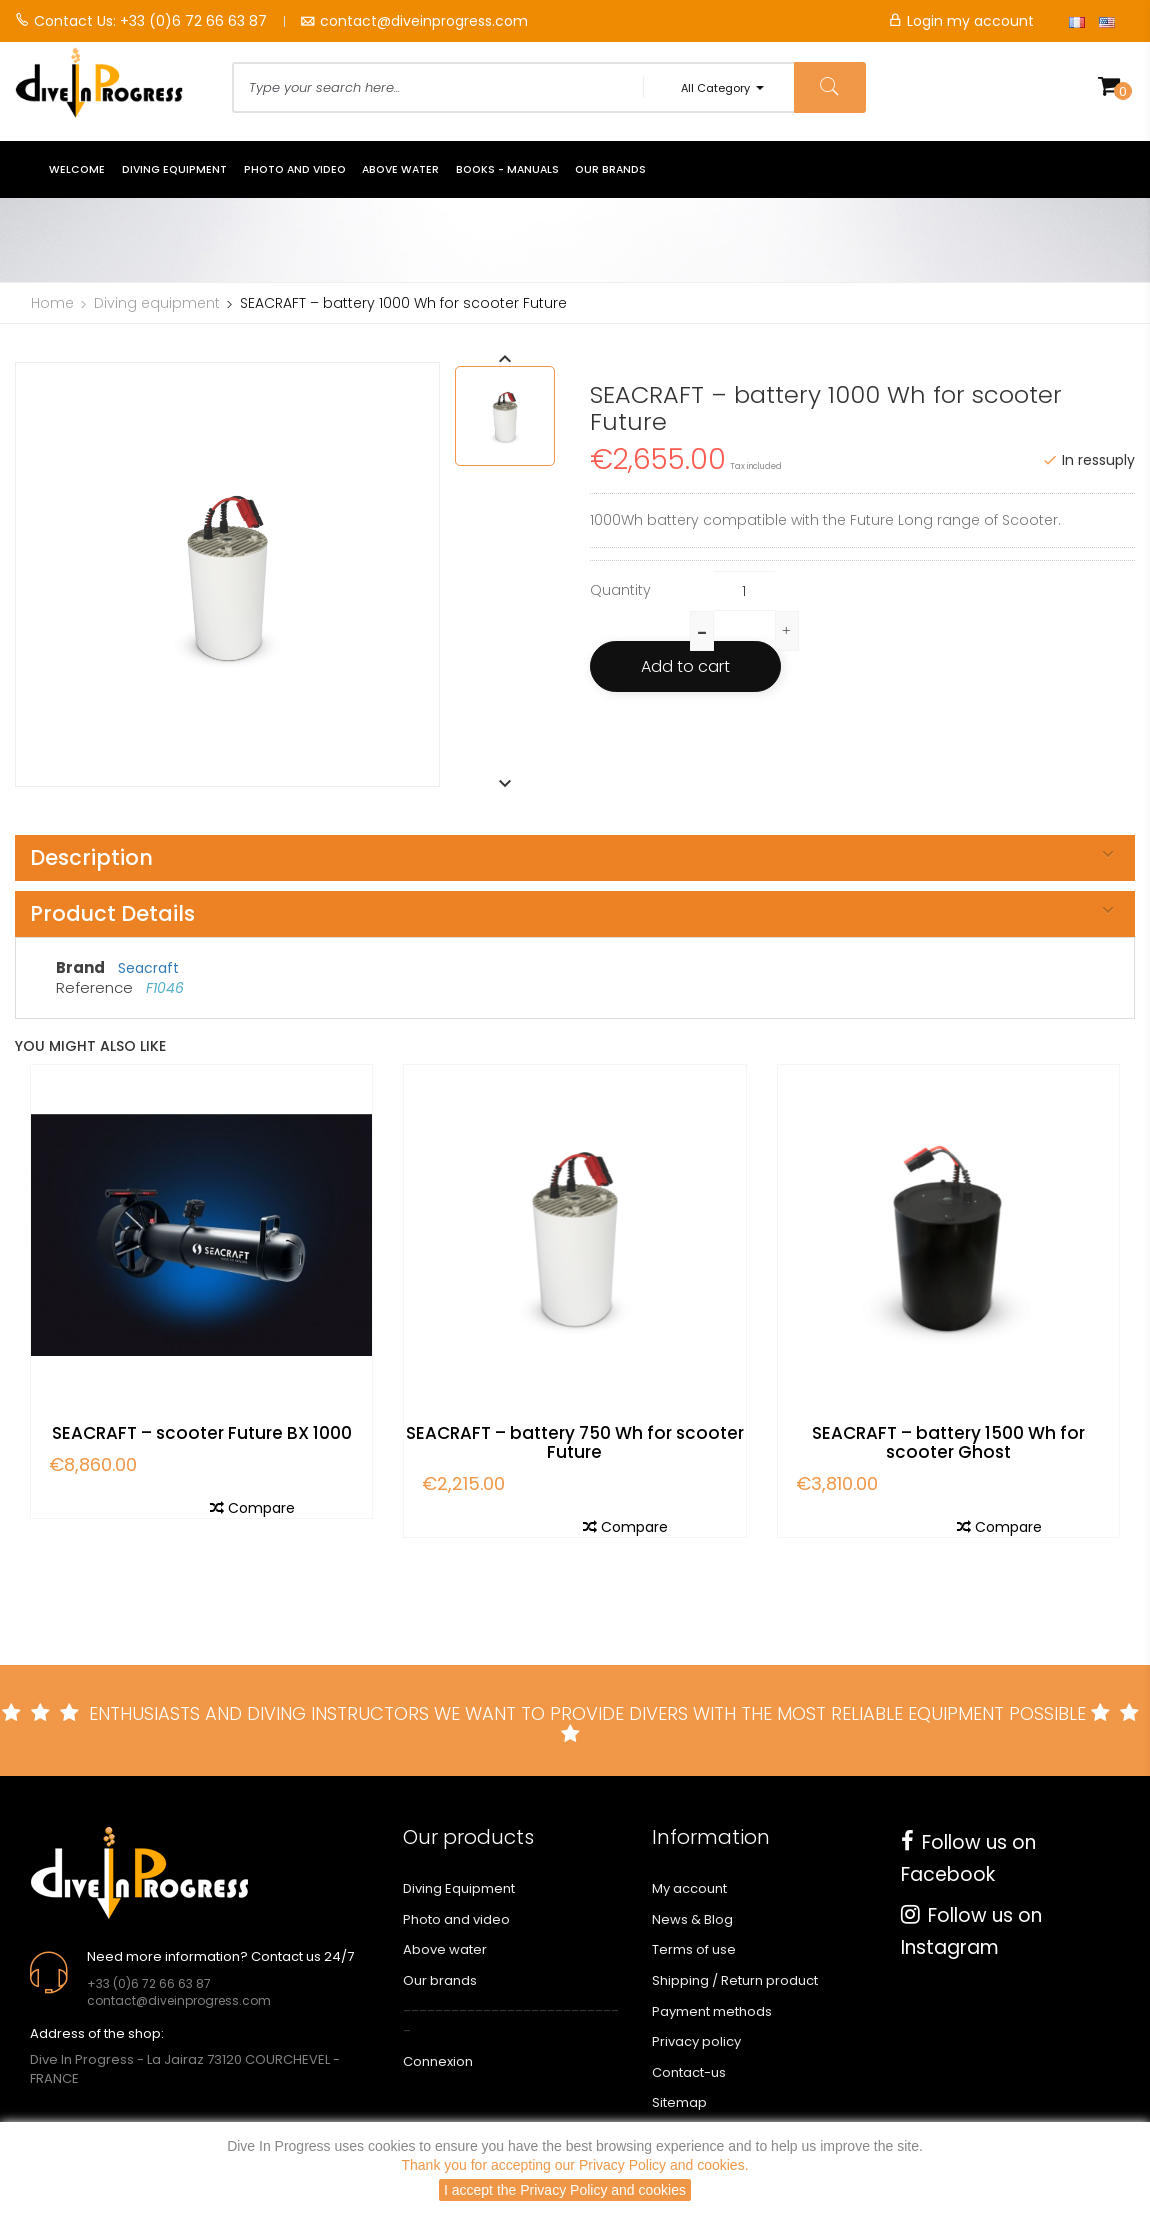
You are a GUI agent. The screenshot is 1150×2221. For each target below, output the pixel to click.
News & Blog (692, 1919)
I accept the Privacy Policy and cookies (565, 2190)
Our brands (440, 1980)
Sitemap (679, 2102)
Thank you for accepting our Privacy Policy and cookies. (574, 2165)
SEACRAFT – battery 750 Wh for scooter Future (575, 1442)
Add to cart (685, 666)
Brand (80, 967)
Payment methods (712, 2011)
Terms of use (694, 1949)
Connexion (438, 2061)
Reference (96, 987)
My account (689, 1888)
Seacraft (148, 968)
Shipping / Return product (735, 1980)
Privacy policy (696, 2041)
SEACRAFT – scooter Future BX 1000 (202, 1433)
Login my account (961, 21)
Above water (445, 1949)
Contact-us (689, 2072)
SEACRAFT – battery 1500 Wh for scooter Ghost (948, 1442)
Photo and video (456, 1919)
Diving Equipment (459, 1888)
